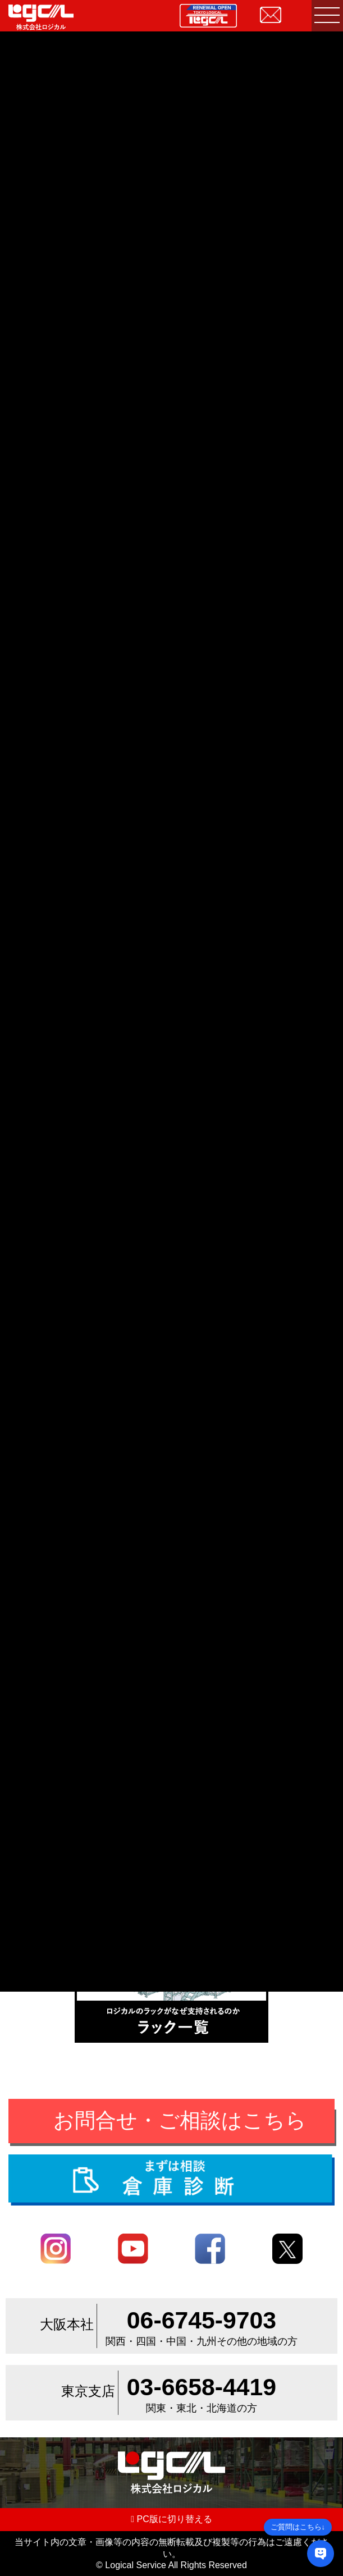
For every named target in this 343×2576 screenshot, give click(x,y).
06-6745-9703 (201, 2320)
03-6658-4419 (201, 2386)
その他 (69, 1634)
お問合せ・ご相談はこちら (180, 2120)
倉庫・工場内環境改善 (142, 1634)
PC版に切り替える (171, 2519)
